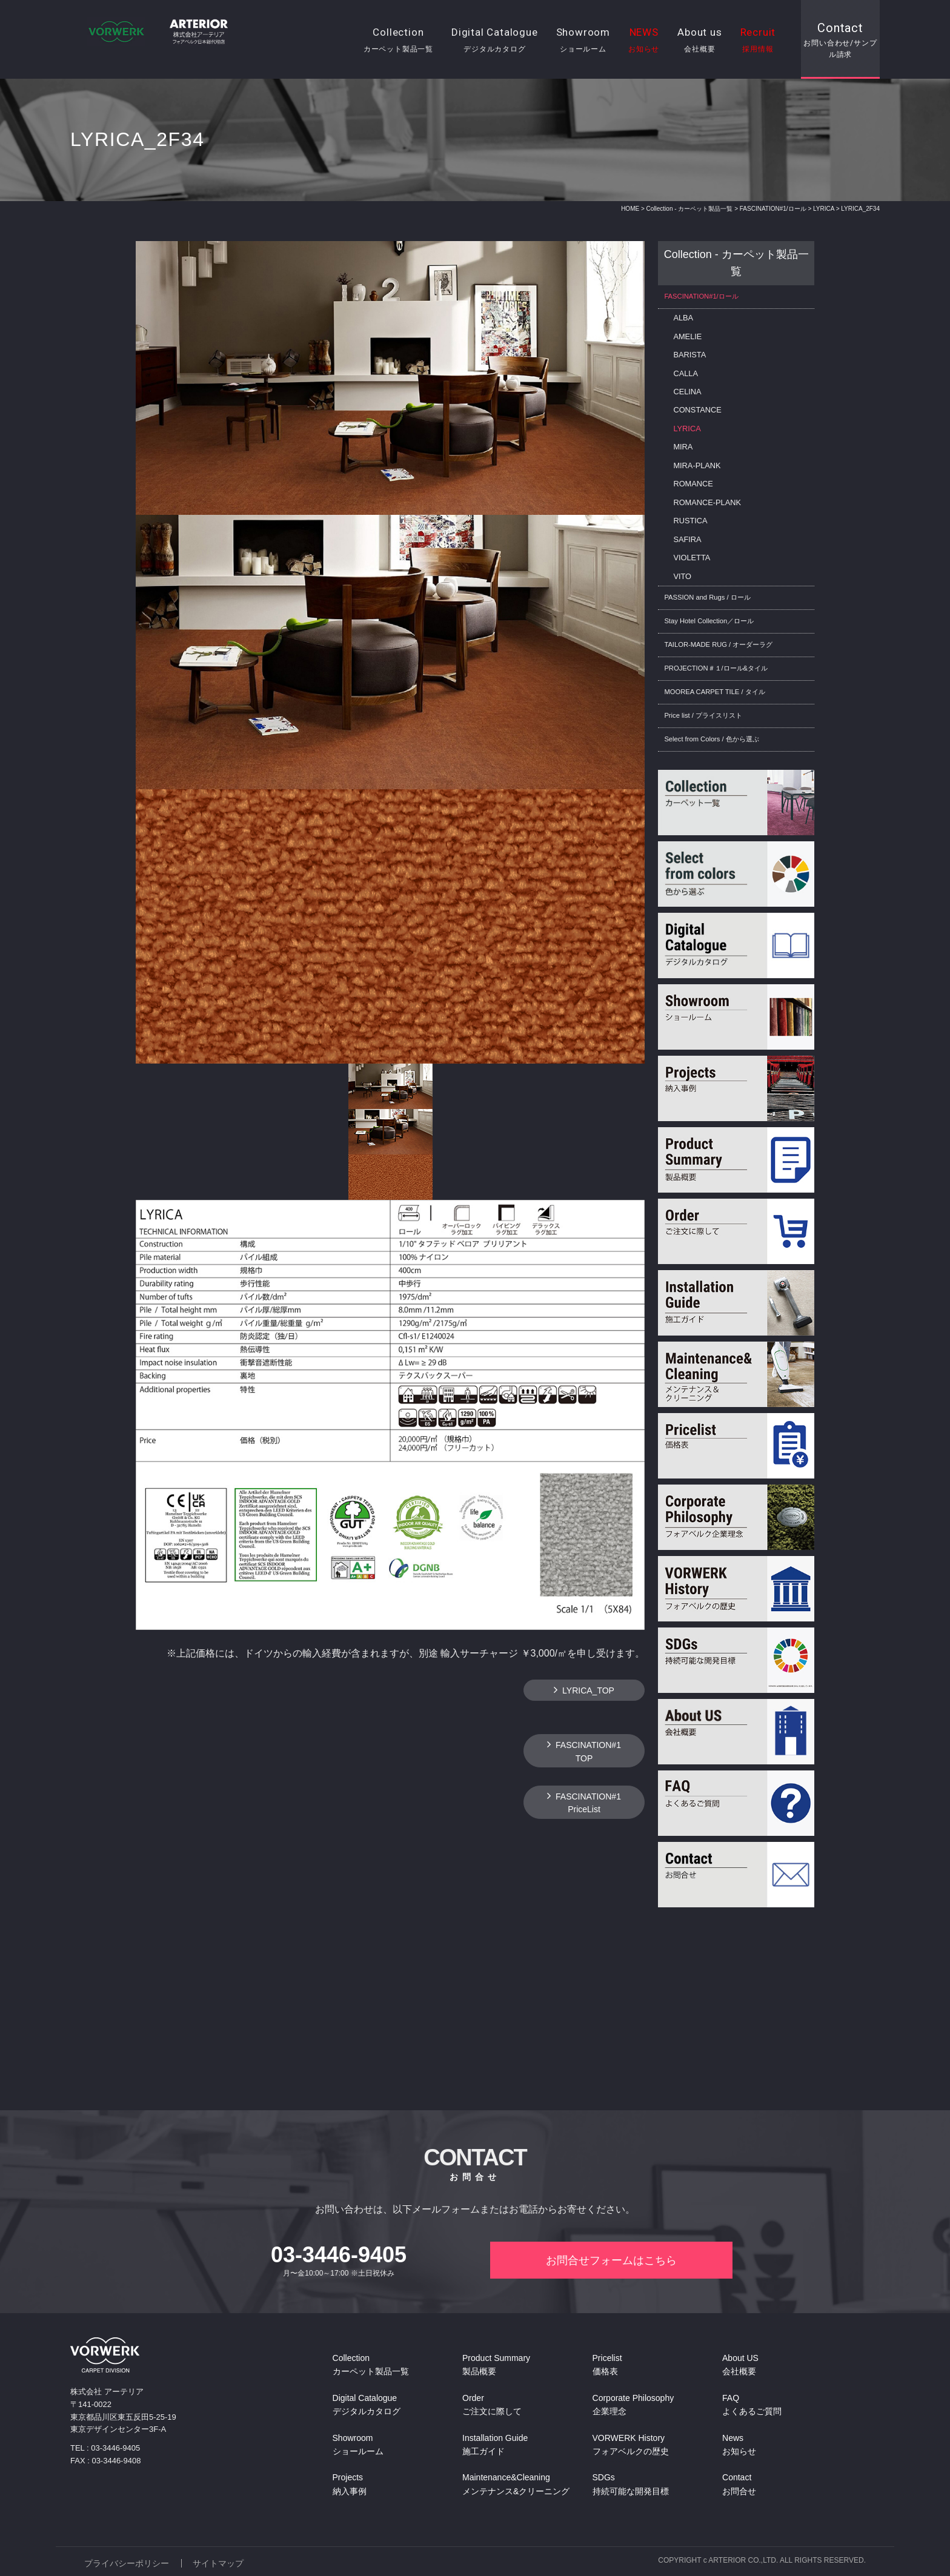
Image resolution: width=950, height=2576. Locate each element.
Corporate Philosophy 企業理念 (633, 2405)
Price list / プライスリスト (703, 715)
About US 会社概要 (740, 2365)
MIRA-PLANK (696, 465)
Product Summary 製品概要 (496, 2365)
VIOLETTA (691, 557)
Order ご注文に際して (492, 2405)
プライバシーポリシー (126, 2562)
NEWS (643, 40)
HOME (630, 208)
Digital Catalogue (494, 40)
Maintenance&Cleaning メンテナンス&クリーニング (516, 2485)
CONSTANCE (697, 409)
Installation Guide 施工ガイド (495, 2445)
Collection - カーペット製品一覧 (689, 208)
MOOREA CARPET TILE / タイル (714, 691)
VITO (682, 576)
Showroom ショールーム (358, 2445)
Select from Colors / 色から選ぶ (711, 739)
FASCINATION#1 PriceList (588, 1803)
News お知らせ (739, 2445)
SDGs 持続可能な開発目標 (631, 2485)
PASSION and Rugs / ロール (707, 597)
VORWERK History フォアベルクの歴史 (631, 2445)
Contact (840, 41)
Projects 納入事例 (350, 2485)
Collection (398, 40)
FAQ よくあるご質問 (752, 2405)
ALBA (683, 317)
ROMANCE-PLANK (707, 502)
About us (699, 40)
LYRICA (823, 208)
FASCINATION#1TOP (588, 1751)
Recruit (758, 40)
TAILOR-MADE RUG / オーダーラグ (718, 644)
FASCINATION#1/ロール (773, 208)
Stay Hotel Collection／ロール (709, 620)
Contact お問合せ (739, 2485)
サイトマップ (219, 2562)
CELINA (687, 391)
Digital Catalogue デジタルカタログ (366, 2405)
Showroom (583, 40)
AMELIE (687, 336)
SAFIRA (687, 539)
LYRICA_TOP (588, 1690)
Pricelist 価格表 (607, 2365)
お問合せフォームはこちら (611, 2261)
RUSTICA (690, 520)
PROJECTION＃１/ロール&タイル (716, 668)
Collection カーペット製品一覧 (371, 2365)
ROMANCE (692, 483)
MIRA (683, 446)
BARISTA (689, 354)
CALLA (685, 373)
